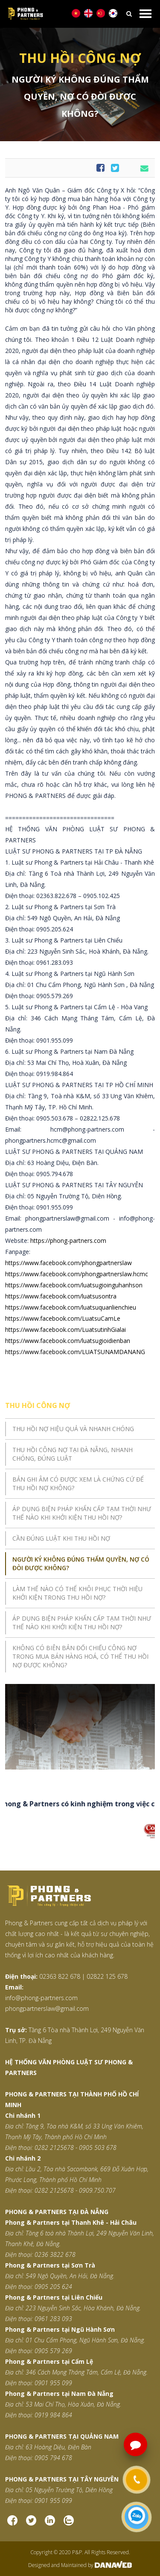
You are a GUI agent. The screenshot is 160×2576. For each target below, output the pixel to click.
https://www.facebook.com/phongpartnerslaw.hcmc (76, 1274)
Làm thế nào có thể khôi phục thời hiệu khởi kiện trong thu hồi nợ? (77, 1593)
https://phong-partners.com (68, 1240)
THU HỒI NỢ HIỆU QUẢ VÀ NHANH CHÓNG (73, 1429)
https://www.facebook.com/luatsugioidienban (67, 1341)
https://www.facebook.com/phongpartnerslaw (68, 1263)
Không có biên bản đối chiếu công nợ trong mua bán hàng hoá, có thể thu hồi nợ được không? (80, 1656)
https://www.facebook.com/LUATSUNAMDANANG (75, 1352)
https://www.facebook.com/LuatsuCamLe (62, 1318)
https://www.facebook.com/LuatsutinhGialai (65, 1329)
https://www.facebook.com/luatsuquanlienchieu (70, 1307)
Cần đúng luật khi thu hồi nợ (61, 1538)
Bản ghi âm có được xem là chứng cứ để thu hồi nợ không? (78, 1483)
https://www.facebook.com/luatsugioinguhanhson (74, 1285)
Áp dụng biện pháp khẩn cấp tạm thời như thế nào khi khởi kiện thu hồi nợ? (81, 1513)
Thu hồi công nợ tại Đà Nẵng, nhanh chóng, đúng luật (72, 1454)
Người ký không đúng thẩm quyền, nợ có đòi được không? (80, 1563)
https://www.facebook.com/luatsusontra (60, 1296)
